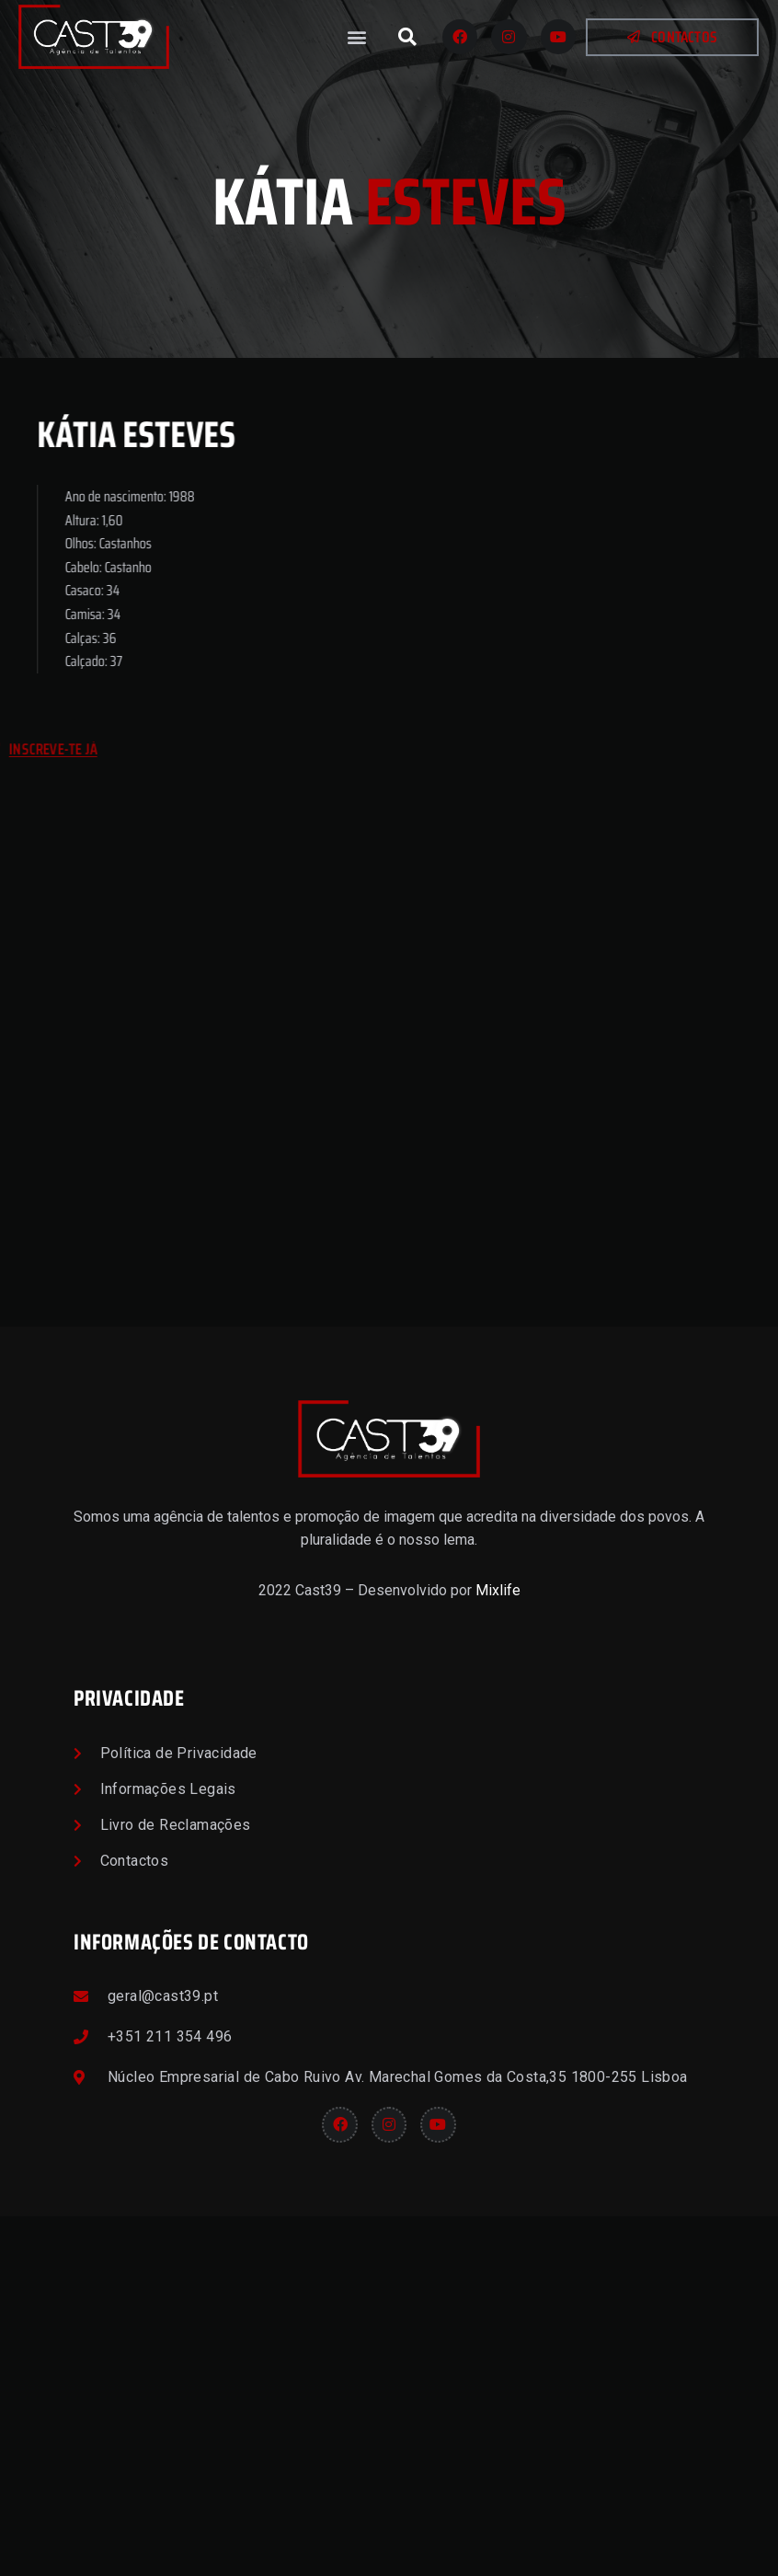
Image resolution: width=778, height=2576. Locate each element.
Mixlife (498, 1950)
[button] (357, 37)
